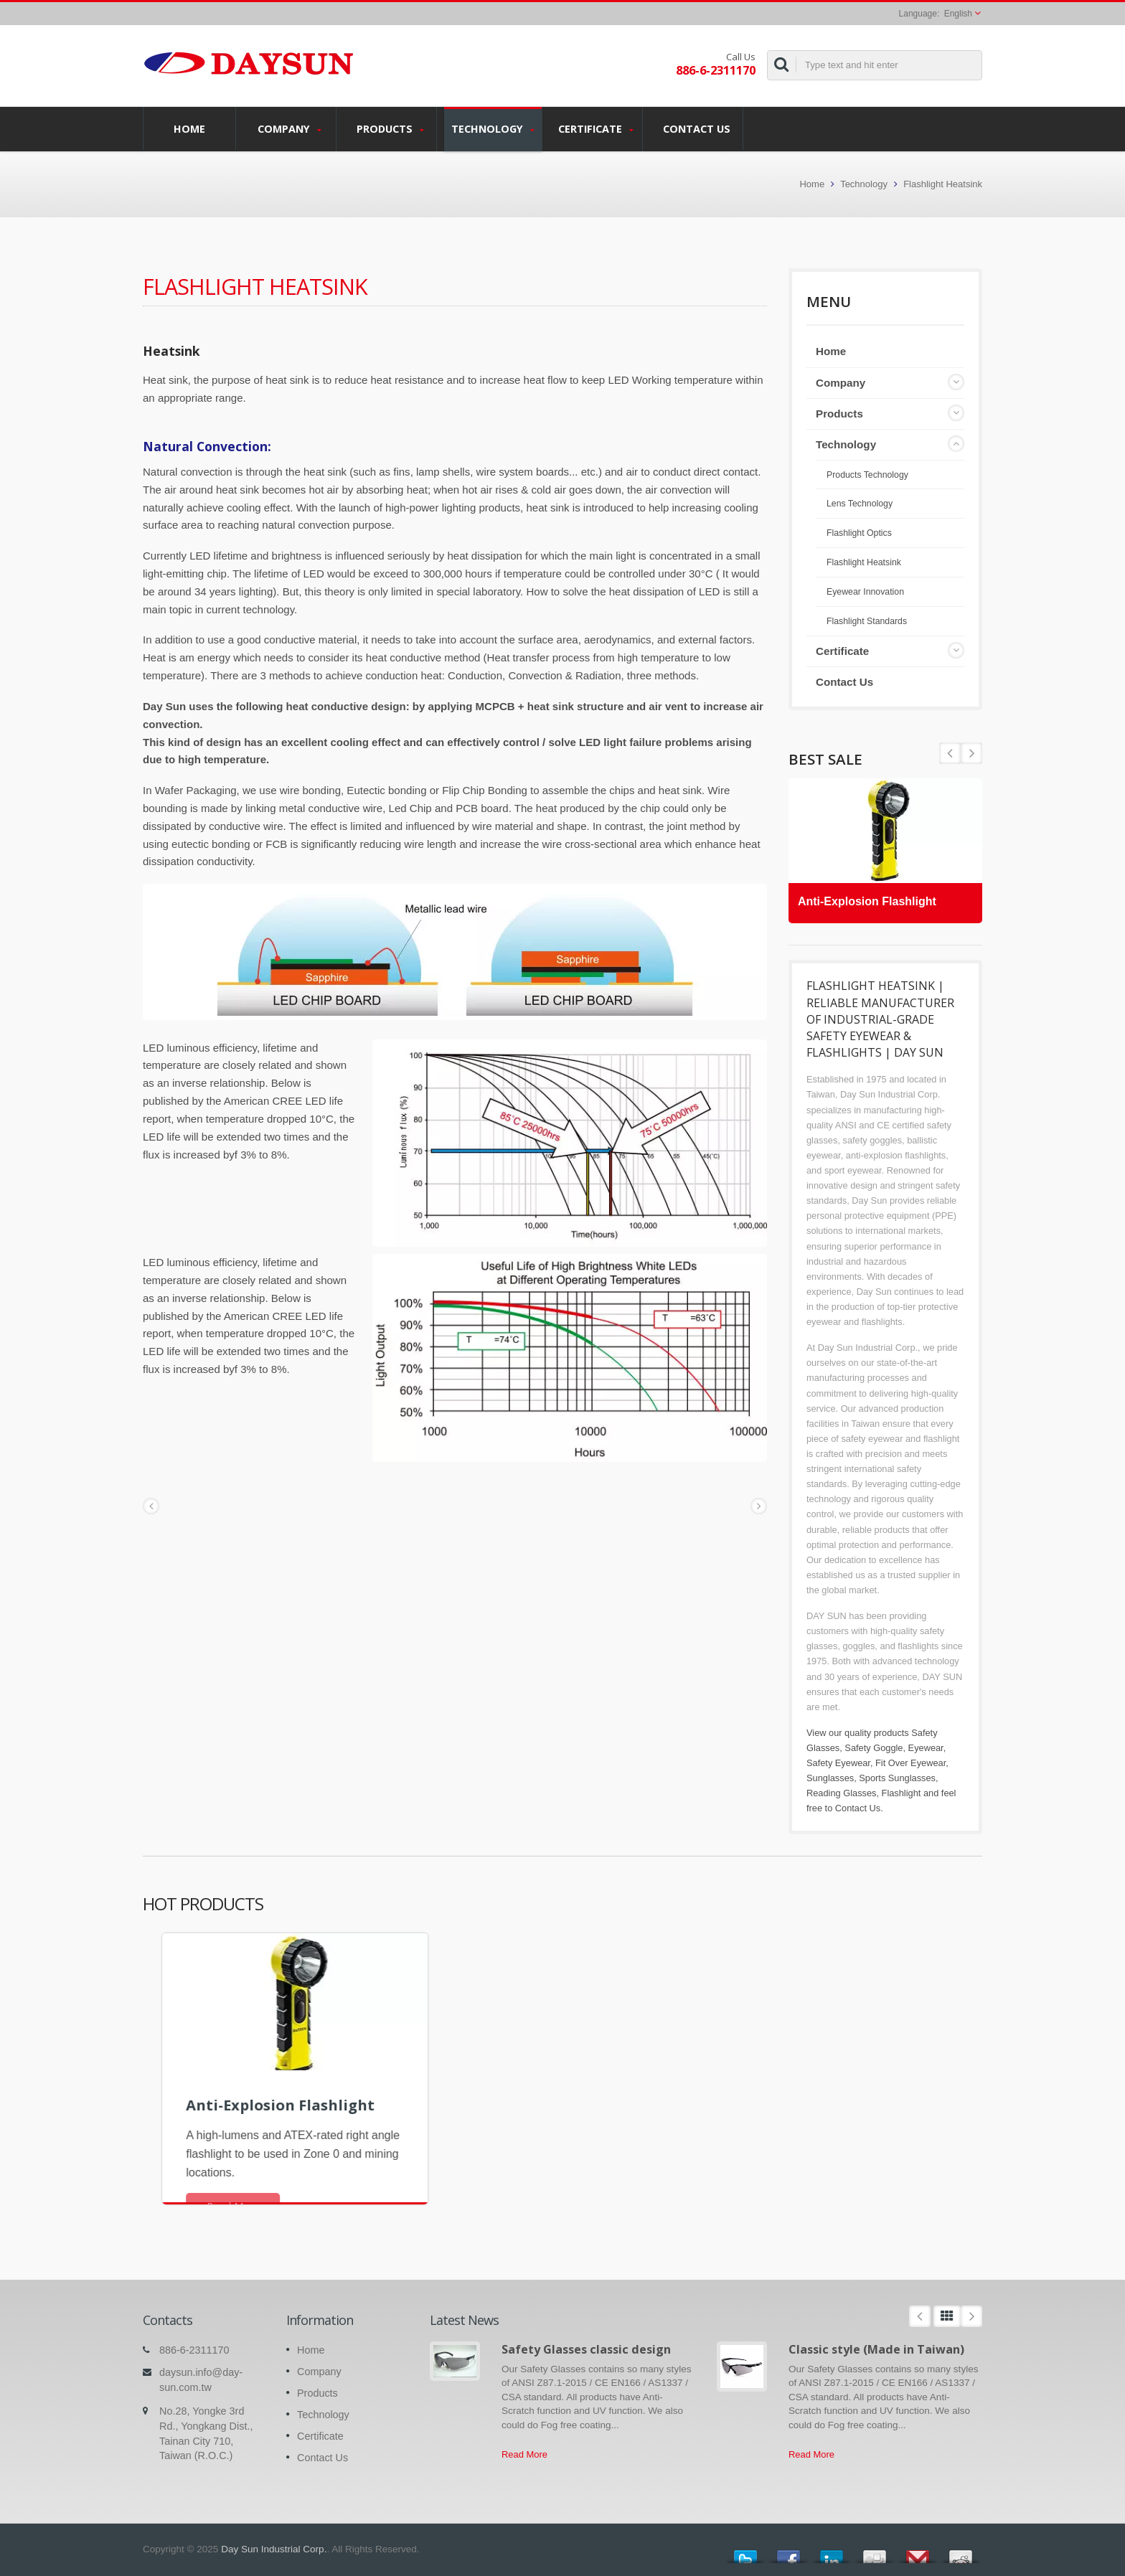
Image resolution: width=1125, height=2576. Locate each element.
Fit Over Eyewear (910, 1763)
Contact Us (696, 128)
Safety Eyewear (838, 1763)
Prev (971, 753)
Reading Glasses (841, 1793)
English (958, 14)
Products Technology (867, 475)
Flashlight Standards (867, 621)
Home (189, 128)
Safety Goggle (873, 1747)
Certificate (596, 129)
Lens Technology (860, 504)
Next (950, 753)
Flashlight (901, 1793)
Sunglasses (830, 1778)
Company (289, 129)
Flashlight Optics (859, 533)
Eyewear (925, 1747)
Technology (493, 129)
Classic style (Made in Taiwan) (876, 2349)
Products (390, 129)
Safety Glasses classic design (586, 2349)
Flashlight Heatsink (942, 184)
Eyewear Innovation (865, 592)
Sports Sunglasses (897, 1778)
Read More (524, 2454)
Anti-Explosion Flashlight (872, 897)
